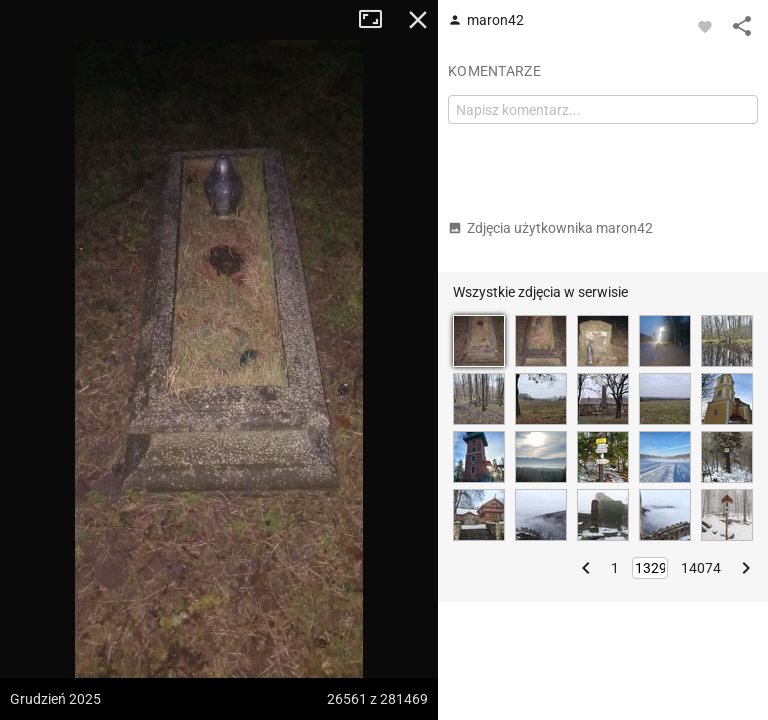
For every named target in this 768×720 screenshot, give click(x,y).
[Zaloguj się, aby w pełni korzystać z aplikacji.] (705, 26)
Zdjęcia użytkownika (550, 228)
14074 (701, 568)
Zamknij (418, 20)
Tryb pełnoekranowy (378, 20)
